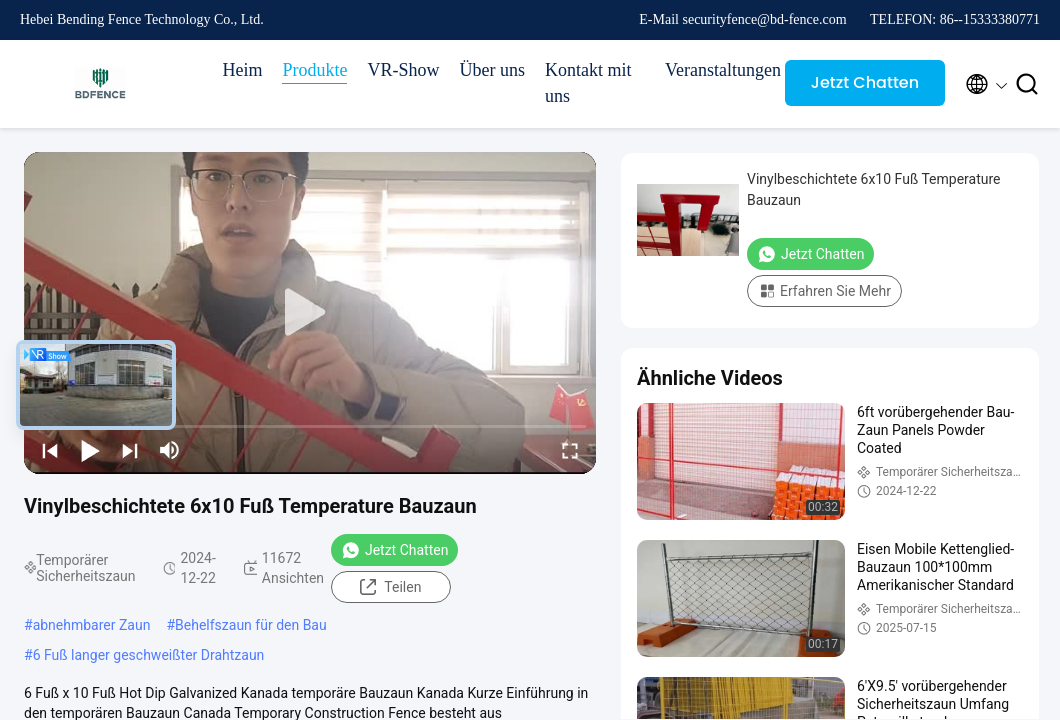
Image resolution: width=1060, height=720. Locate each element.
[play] (310, 313)
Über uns (493, 70)
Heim (242, 70)
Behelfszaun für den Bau (251, 625)
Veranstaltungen (715, 70)
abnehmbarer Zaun (92, 625)
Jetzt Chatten (865, 82)
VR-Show (403, 70)
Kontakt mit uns (588, 83)
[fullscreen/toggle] (570, 450)
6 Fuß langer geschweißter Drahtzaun (149, 655)
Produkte (314, 70)
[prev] (50, 450)
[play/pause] (90, 450)
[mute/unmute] (170, 450)
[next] (130, 450)
